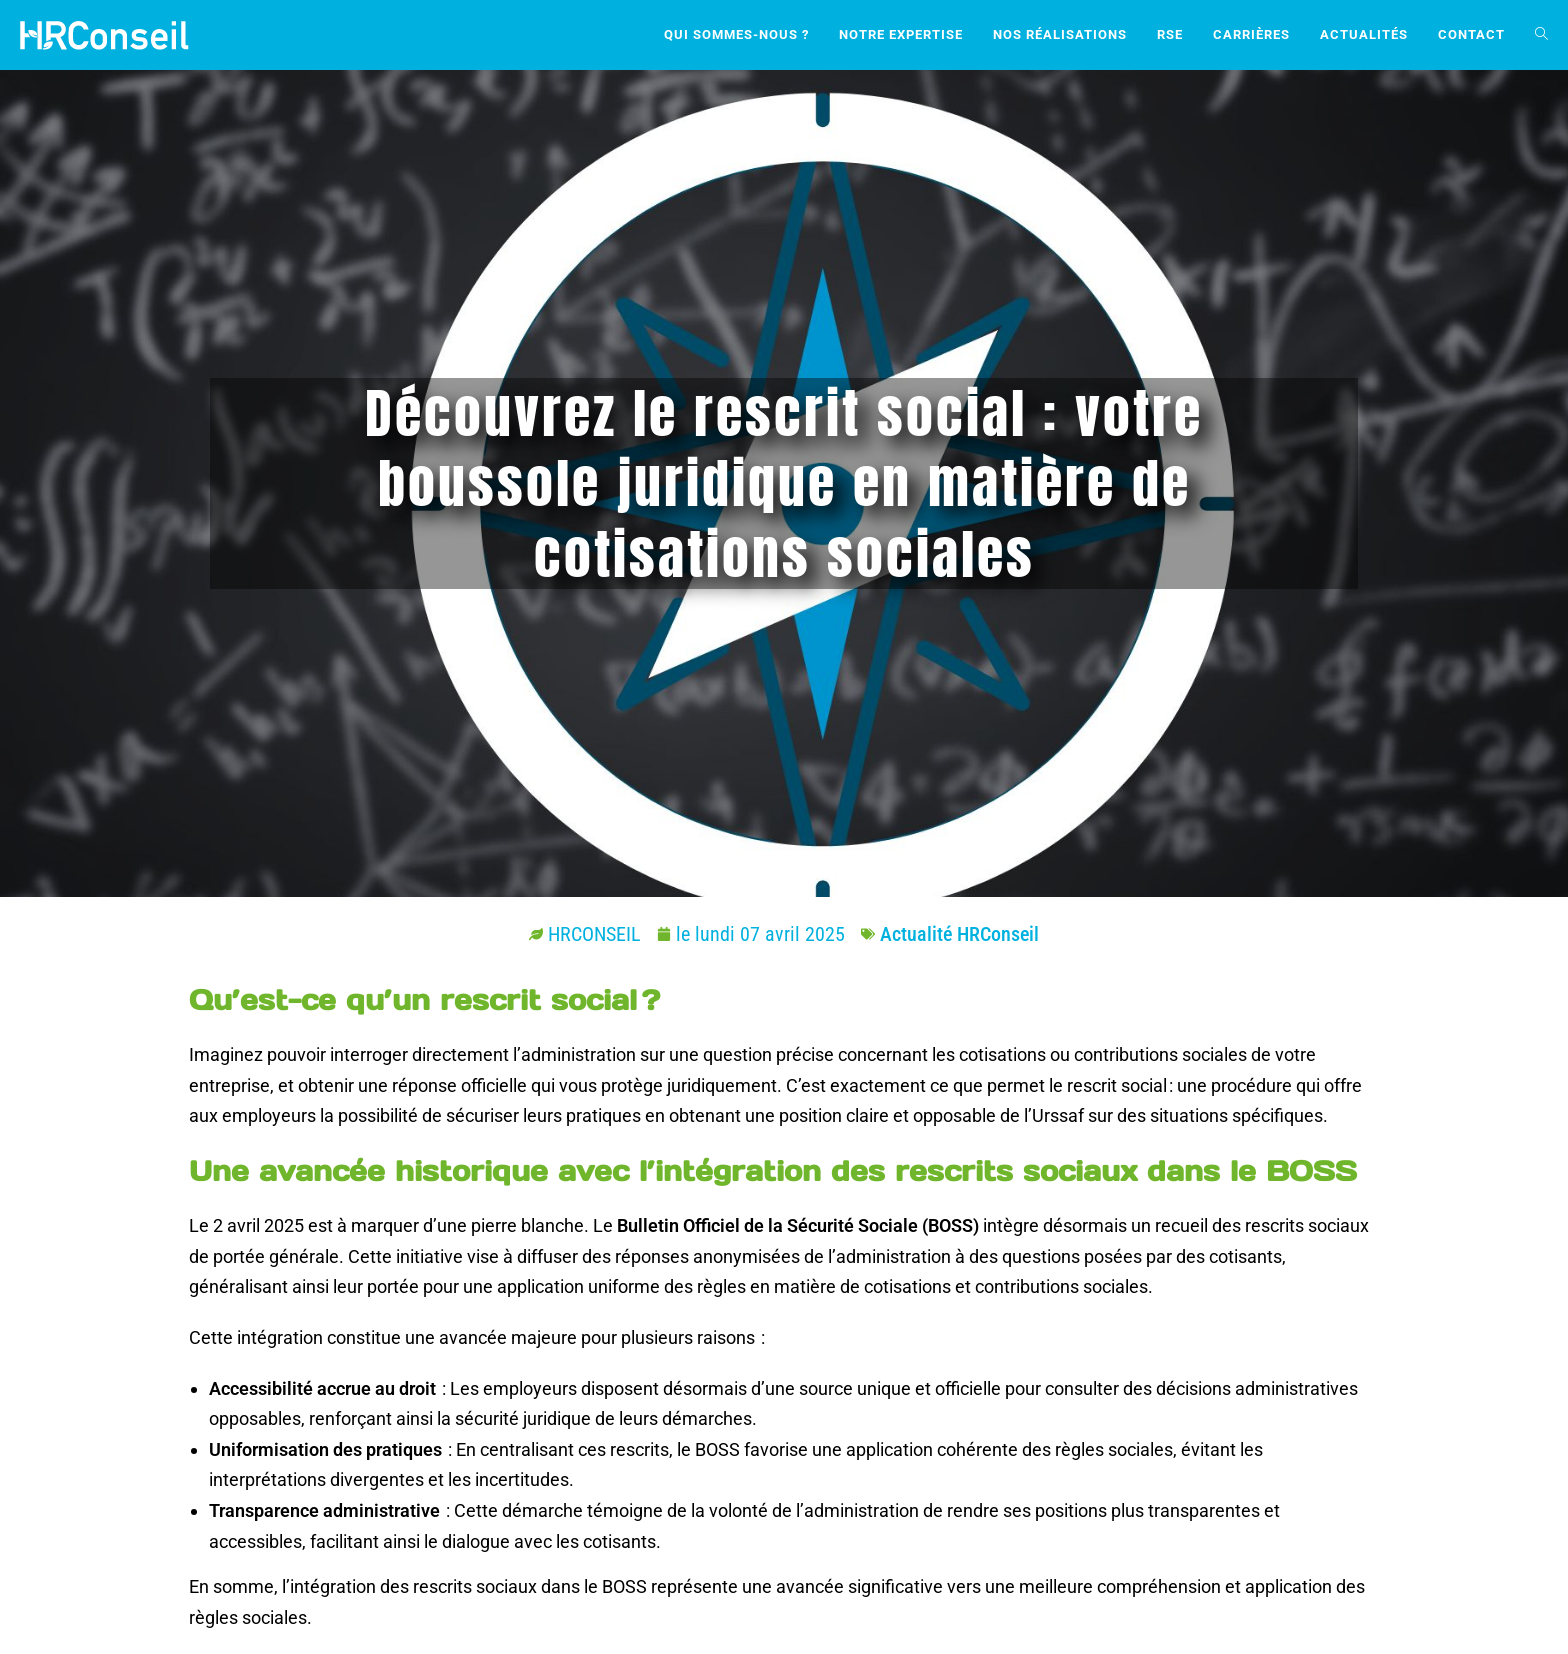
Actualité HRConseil (959, 934)
